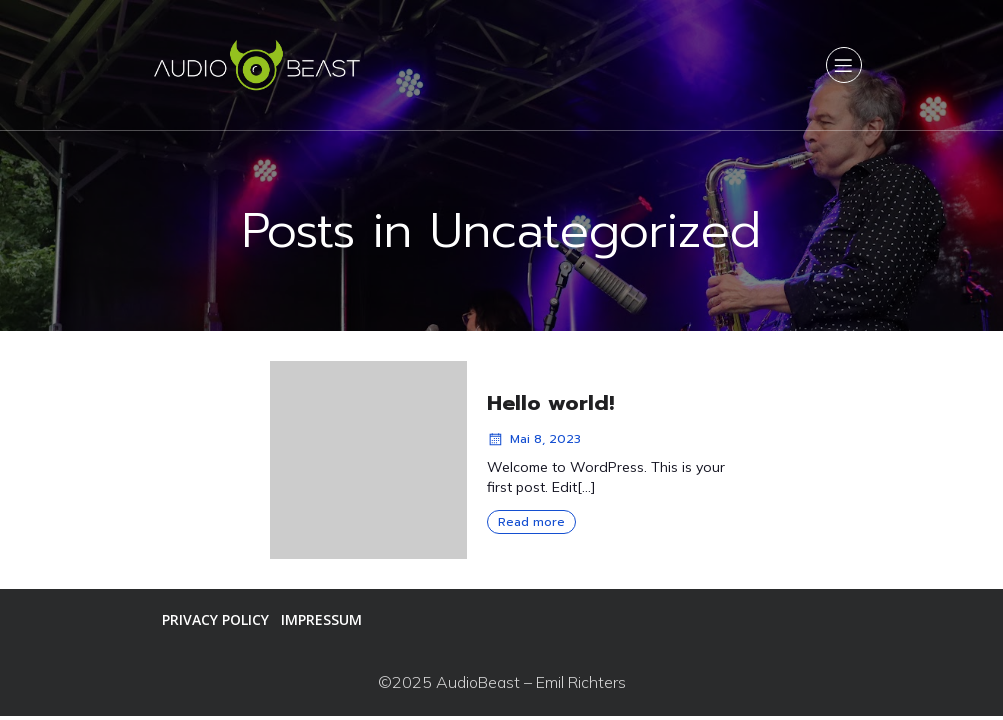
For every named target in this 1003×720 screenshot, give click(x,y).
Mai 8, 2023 (534, 439)
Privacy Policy (215, 619)
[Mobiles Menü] (844, 65)
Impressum (321, 619)
